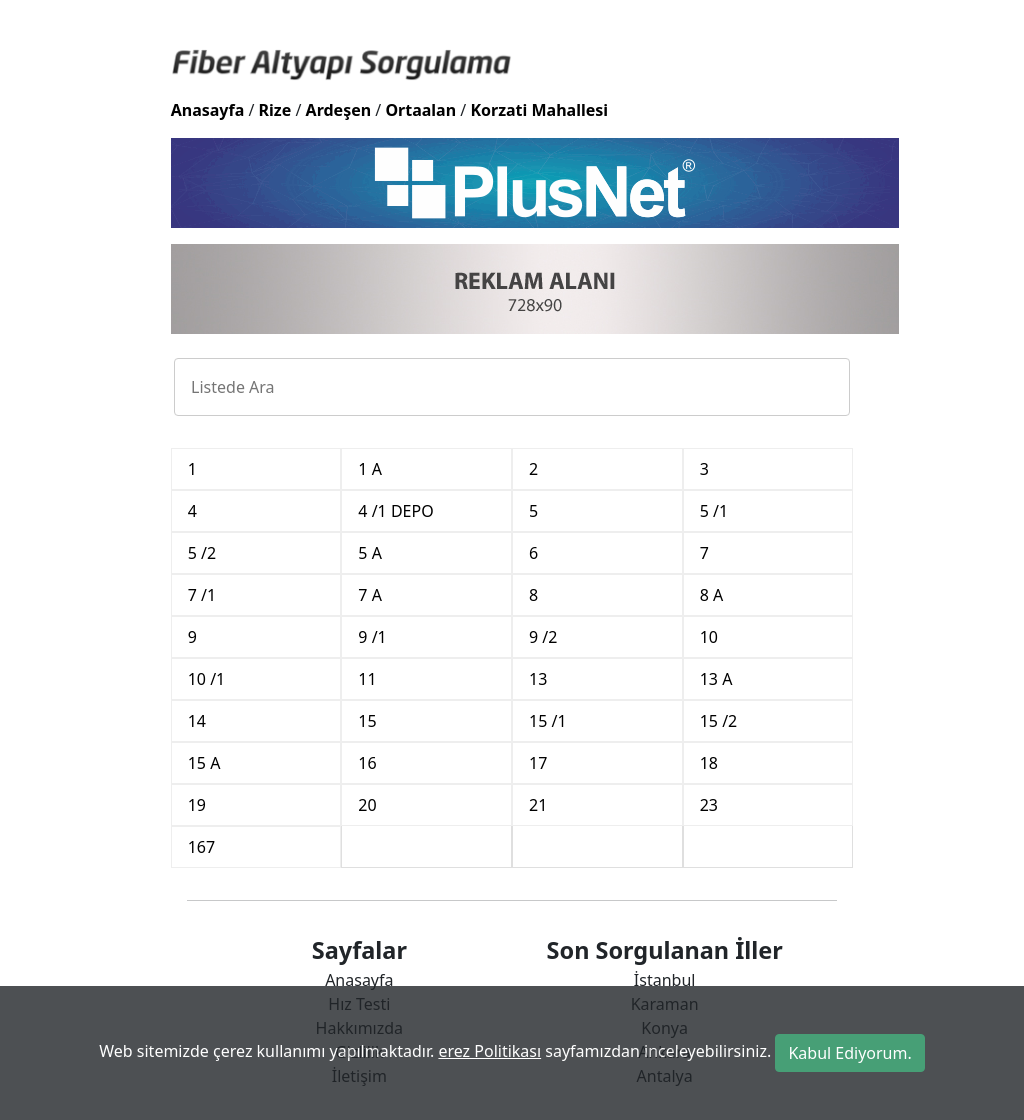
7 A (370, 595)
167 (201, 847)
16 (367, 763)
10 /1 (207, 679)
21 (538, 805)
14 (197, 721)
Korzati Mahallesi (539, 110)
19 (197, 805)
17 (538, 763)
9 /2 (543, 637)
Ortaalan (420, 110)
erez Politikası (489, 1051)
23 (709, 805)
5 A (370, 553)
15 (367, 721)
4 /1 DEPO (395, 511)
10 (709, 637)
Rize (275, 110)
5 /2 (202, 553)
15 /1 (548, 721)
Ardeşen (339, 110)
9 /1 (372, 637)
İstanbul (665, 980)
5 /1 (714, 511)
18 (709, 763)
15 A (204, 763)
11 (367, 679)
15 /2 (719, 721)
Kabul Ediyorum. (849, 1053)
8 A (712, 595)
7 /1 (202, 595)
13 (538, 679)
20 (367, 805)
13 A (716, 679)
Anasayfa (208, 110)
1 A (370, 469)
